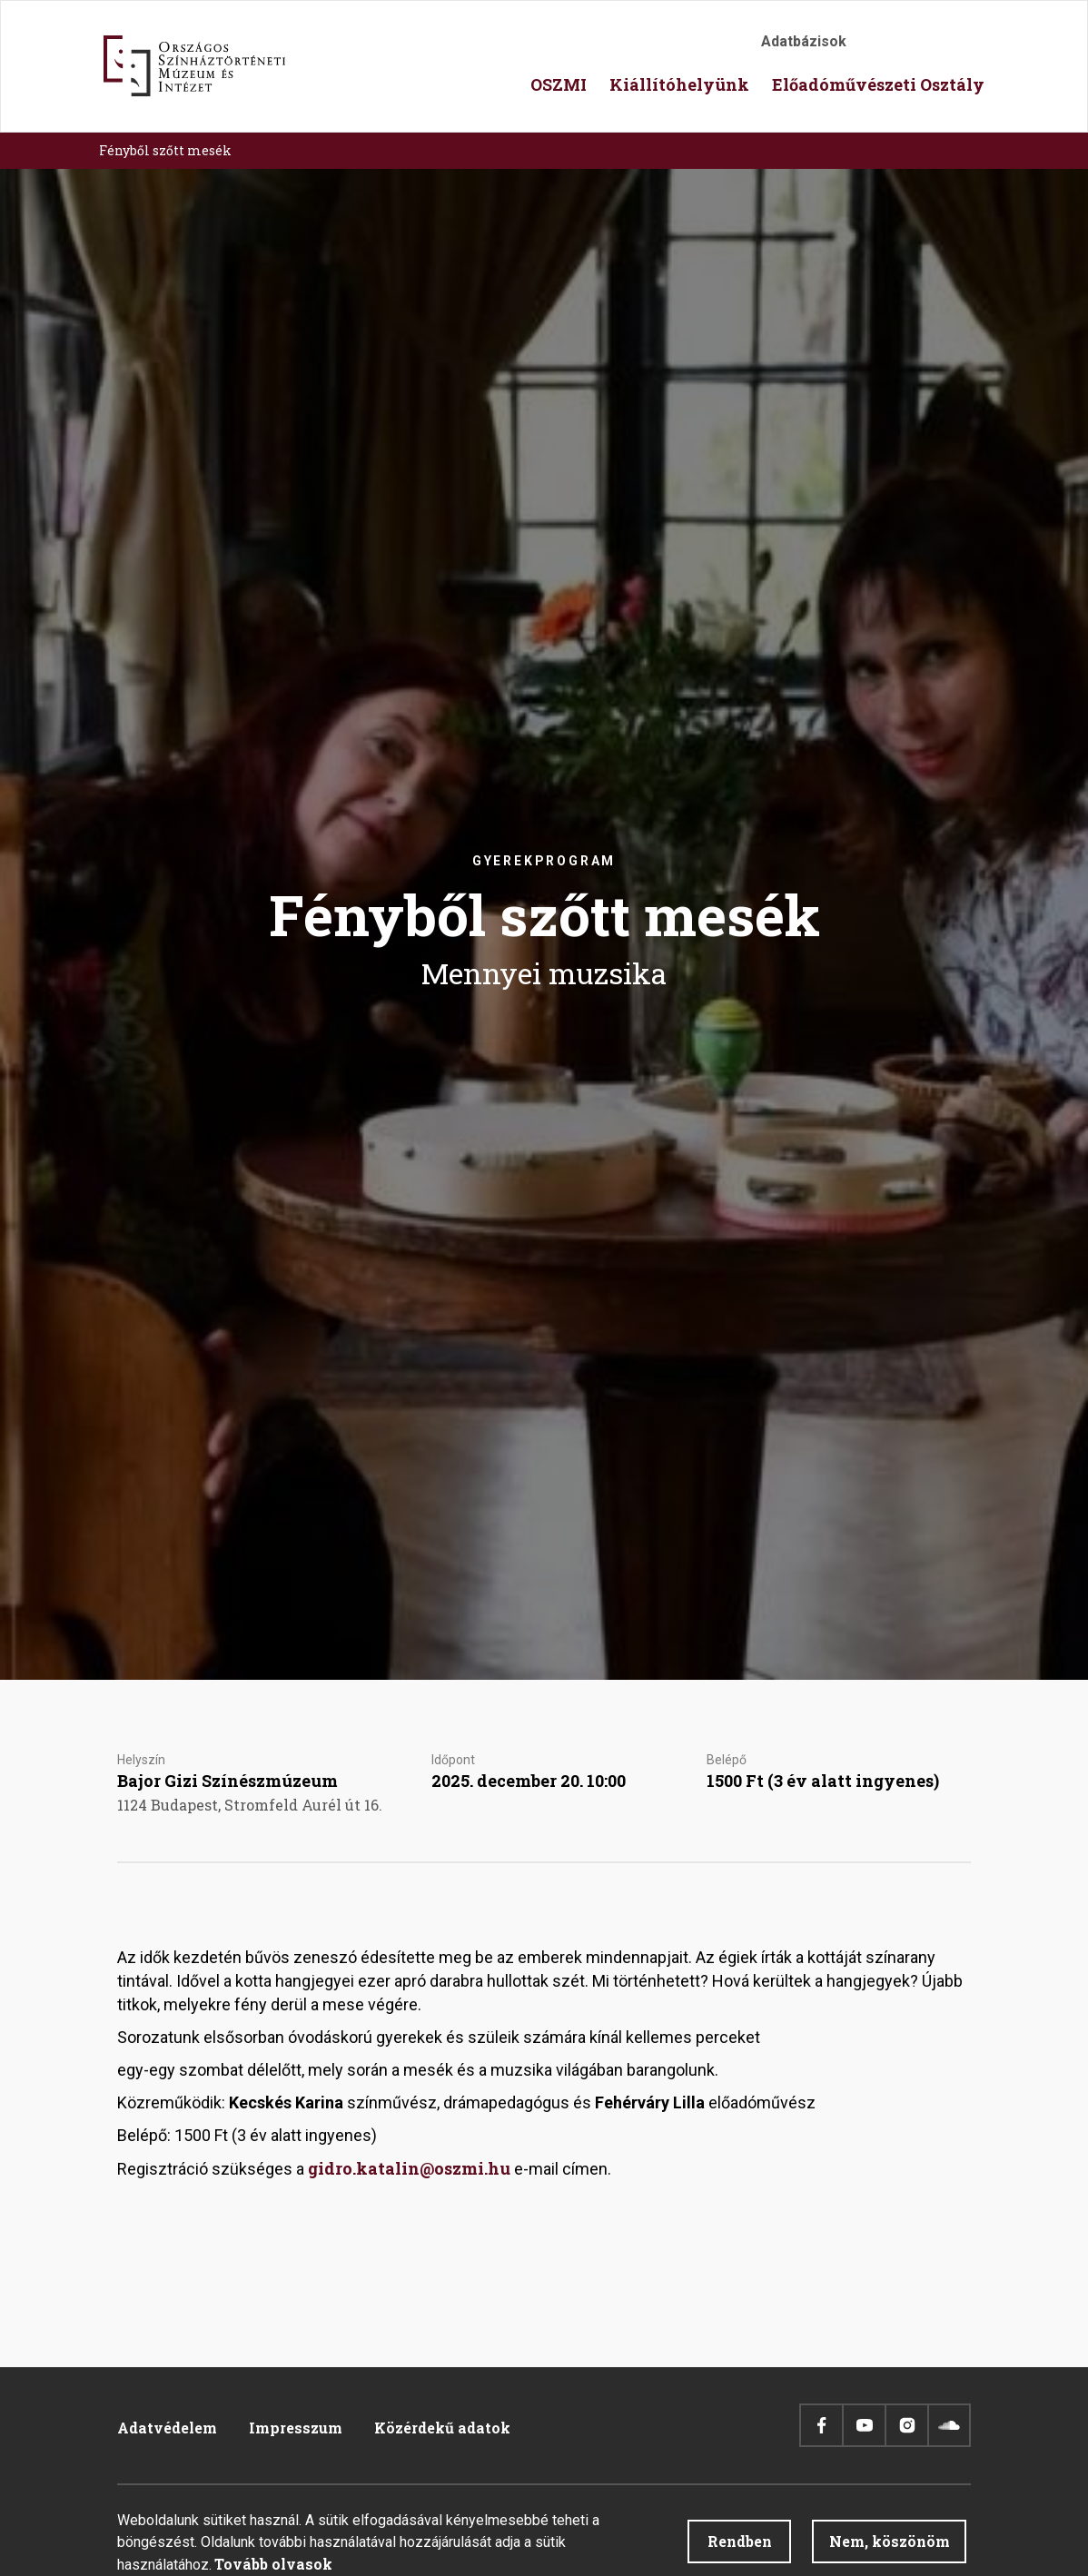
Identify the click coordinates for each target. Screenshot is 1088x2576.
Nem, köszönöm (889, 2548)
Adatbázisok (803, 41)
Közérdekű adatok (442, 2427)
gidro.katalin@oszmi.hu (409, 2168)
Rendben (739, 2548)
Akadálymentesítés (880, 47)
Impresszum (295, 2427)
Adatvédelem (167, 2427)
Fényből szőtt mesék (165, 150)
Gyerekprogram (544, 861)
